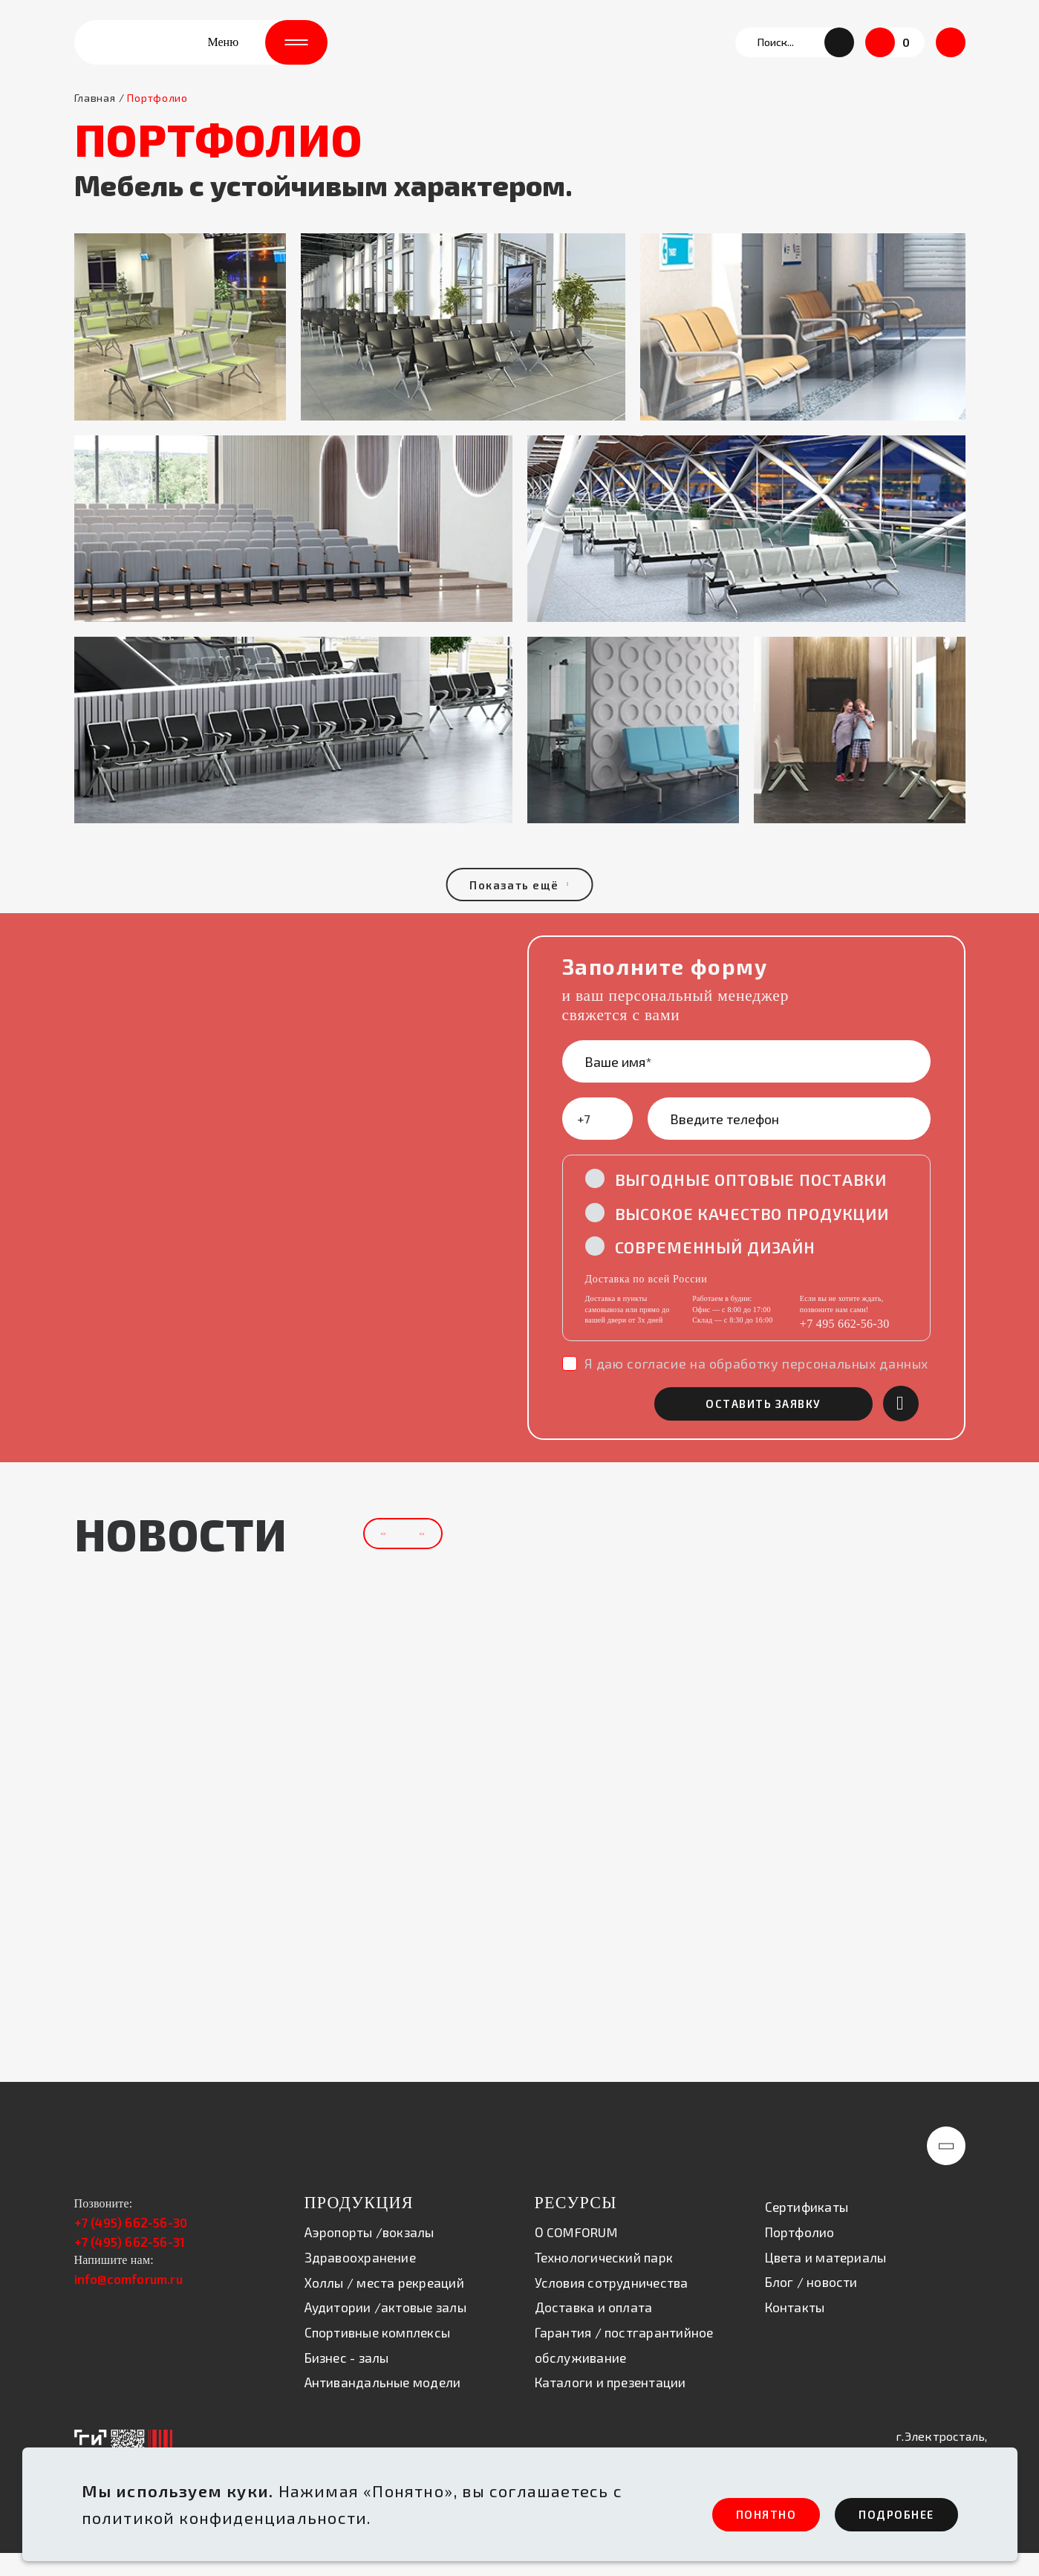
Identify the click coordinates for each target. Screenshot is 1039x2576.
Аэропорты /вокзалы (369, 2256)
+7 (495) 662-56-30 (131, 2246)
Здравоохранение (360, 2281)
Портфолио (800, 2256)
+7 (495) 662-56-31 (130, 2265)
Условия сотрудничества (611, 2306)
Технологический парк (604, 2281)
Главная (95, 118)
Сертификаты (807, 2231)
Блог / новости (811, 2306)
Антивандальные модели (382, 2406)
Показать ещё (520, 905)
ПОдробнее (885, 2513)
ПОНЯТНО (724, 2513)
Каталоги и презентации (610, 2406)
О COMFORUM (576, 2256)
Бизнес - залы (346, 2381)
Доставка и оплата (594, 2331)
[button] (839, 52)
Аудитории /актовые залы (385, 2331)
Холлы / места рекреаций (384, 2306)
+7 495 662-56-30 (845, 1346)
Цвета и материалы (826, 2281)
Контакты (795, 2330)
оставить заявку (787, 1427)
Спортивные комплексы (377, 2356)
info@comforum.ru (128, 2303)
